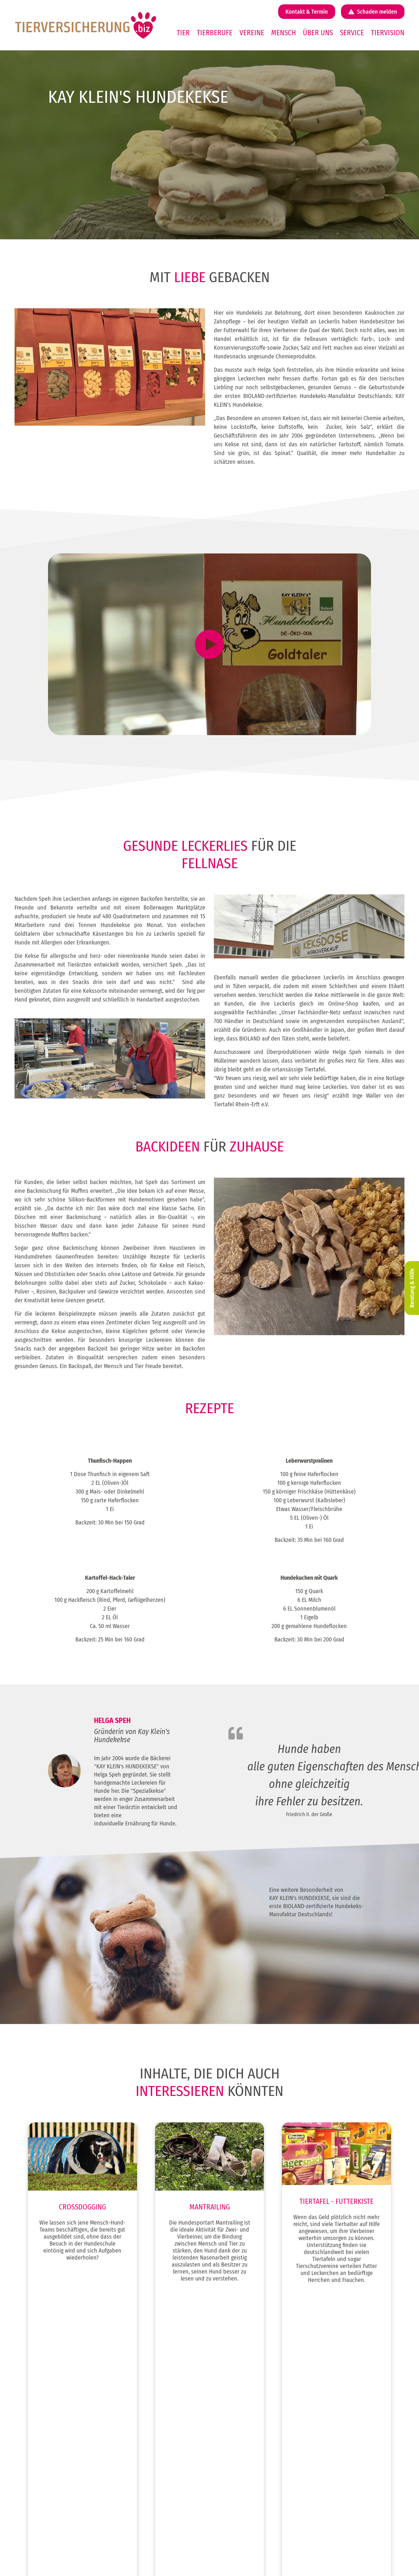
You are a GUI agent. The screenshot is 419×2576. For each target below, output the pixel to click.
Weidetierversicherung (63, 2453)
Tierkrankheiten (325, 2442)
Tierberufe (214, 33)
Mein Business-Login (329, 2463)
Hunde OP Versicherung (243, 2432)
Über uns (318, 33)
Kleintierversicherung (62, 2442)
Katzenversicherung (60, 2421)
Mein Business (323, 2453)
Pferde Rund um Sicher (242, 2505)
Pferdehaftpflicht (237, 2474)
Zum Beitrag (82, 2310)
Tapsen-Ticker (323, 2474)
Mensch (283, 33)
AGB (297, 2547)
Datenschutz (304, 2535)
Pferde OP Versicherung (243, 2484)
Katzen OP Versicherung (243, 2463)
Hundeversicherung (60, 2411)
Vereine (251, 33)
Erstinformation (307, 2541)
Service (352, 33)
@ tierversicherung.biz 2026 (264, 2529)
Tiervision (387, 33)
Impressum (303, 2529)
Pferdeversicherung (60, 2432)
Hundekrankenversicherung (247, 2421)
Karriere (318, 2421)
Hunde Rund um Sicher (242, 2442)
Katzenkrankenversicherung (247, 2453)
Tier (183, 33)
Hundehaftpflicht (237, 2411)
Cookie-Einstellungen (311, 2554)
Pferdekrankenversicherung (247, 2495)
